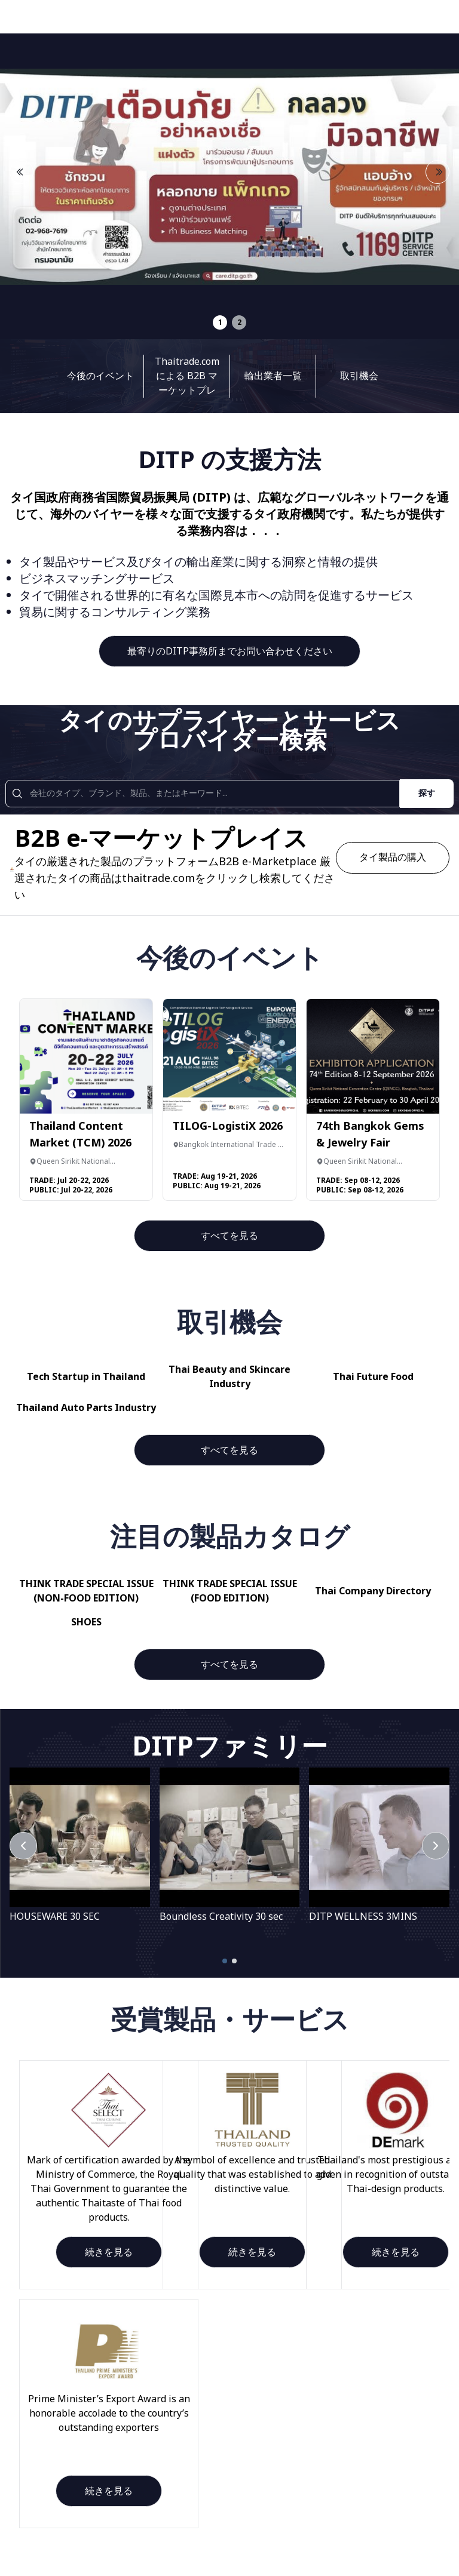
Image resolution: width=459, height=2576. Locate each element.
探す (426, 793)
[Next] (435, 1845)
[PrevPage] (23, 1845)
